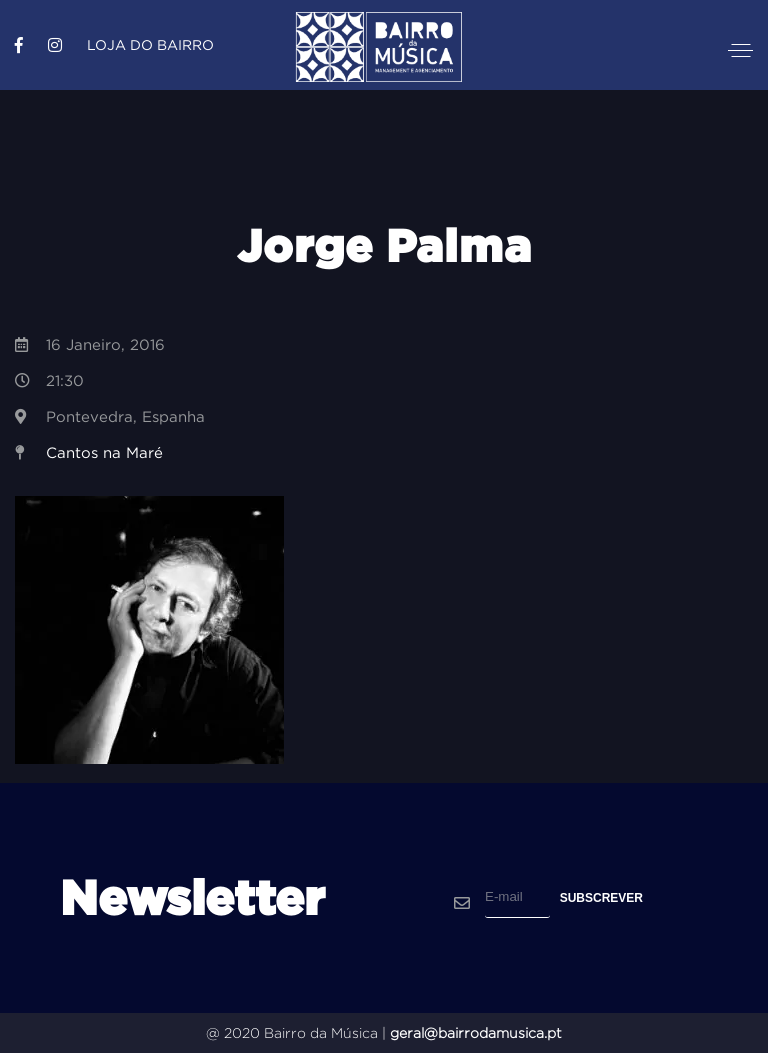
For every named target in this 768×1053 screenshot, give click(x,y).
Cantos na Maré (104, 452)
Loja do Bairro (150, 45)
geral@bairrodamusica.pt (476, 1033)
